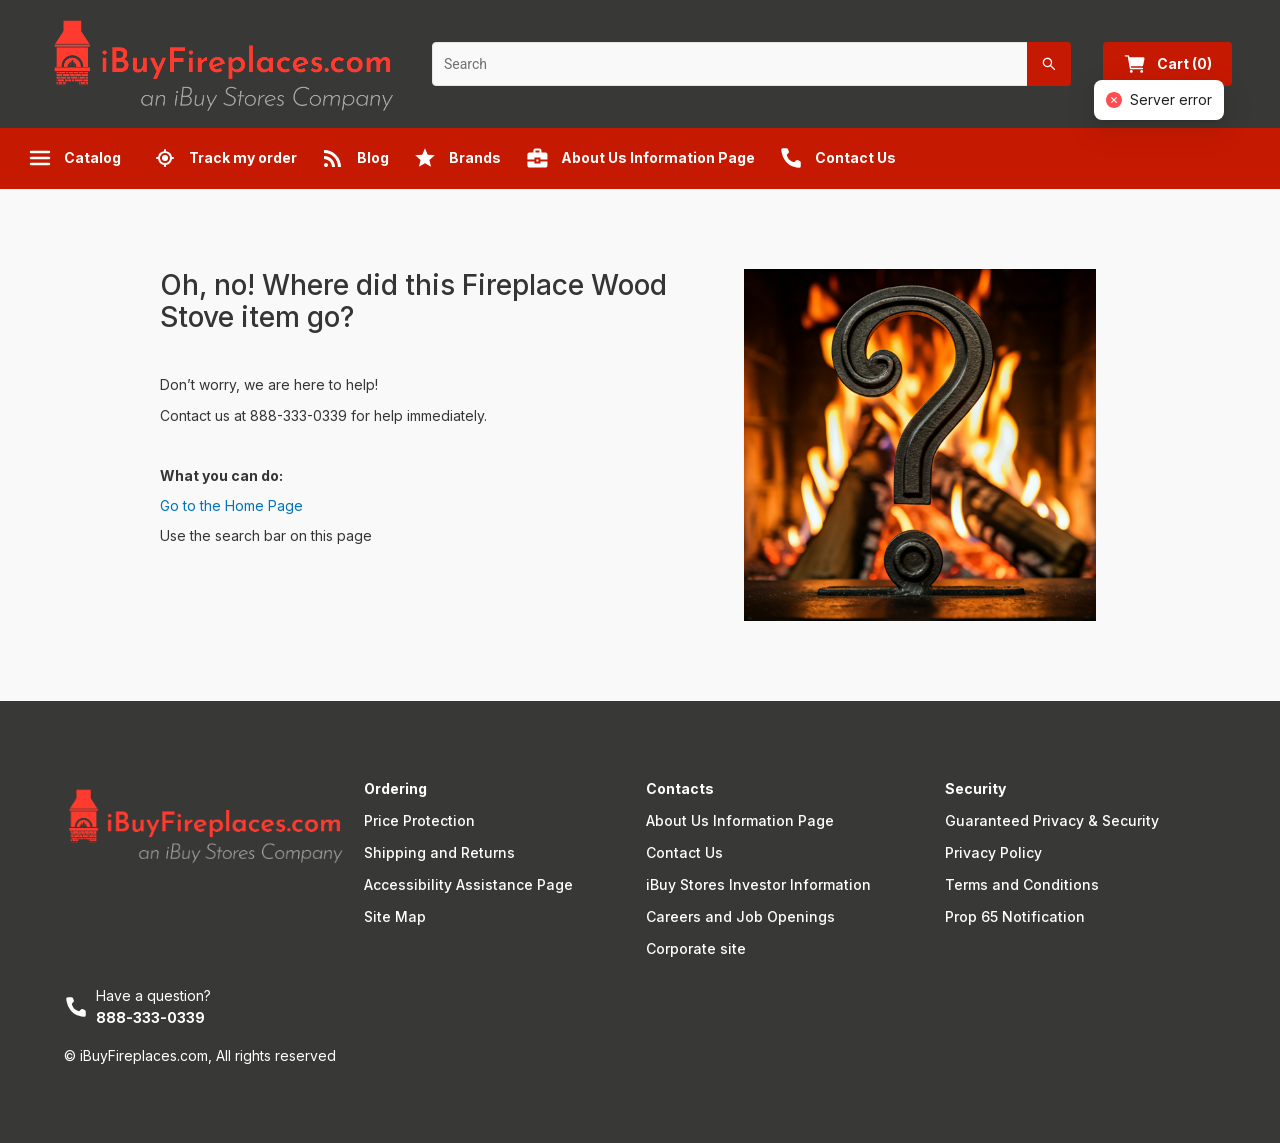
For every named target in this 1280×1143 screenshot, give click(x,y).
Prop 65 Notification (1015, 916)
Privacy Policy (993, 852)
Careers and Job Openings (740, 916)
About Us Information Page (740, 820)
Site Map (395, 916)
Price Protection (419, 820)
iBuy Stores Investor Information (758, 884)
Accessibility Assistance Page (468, 884)
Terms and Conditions (1022, 884)
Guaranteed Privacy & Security (1052, 820)
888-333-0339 (150, 1017)
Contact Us (684, 852)
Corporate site (696, 948)
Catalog (74, 158)
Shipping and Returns (439, 852)
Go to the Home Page (231, 505)
